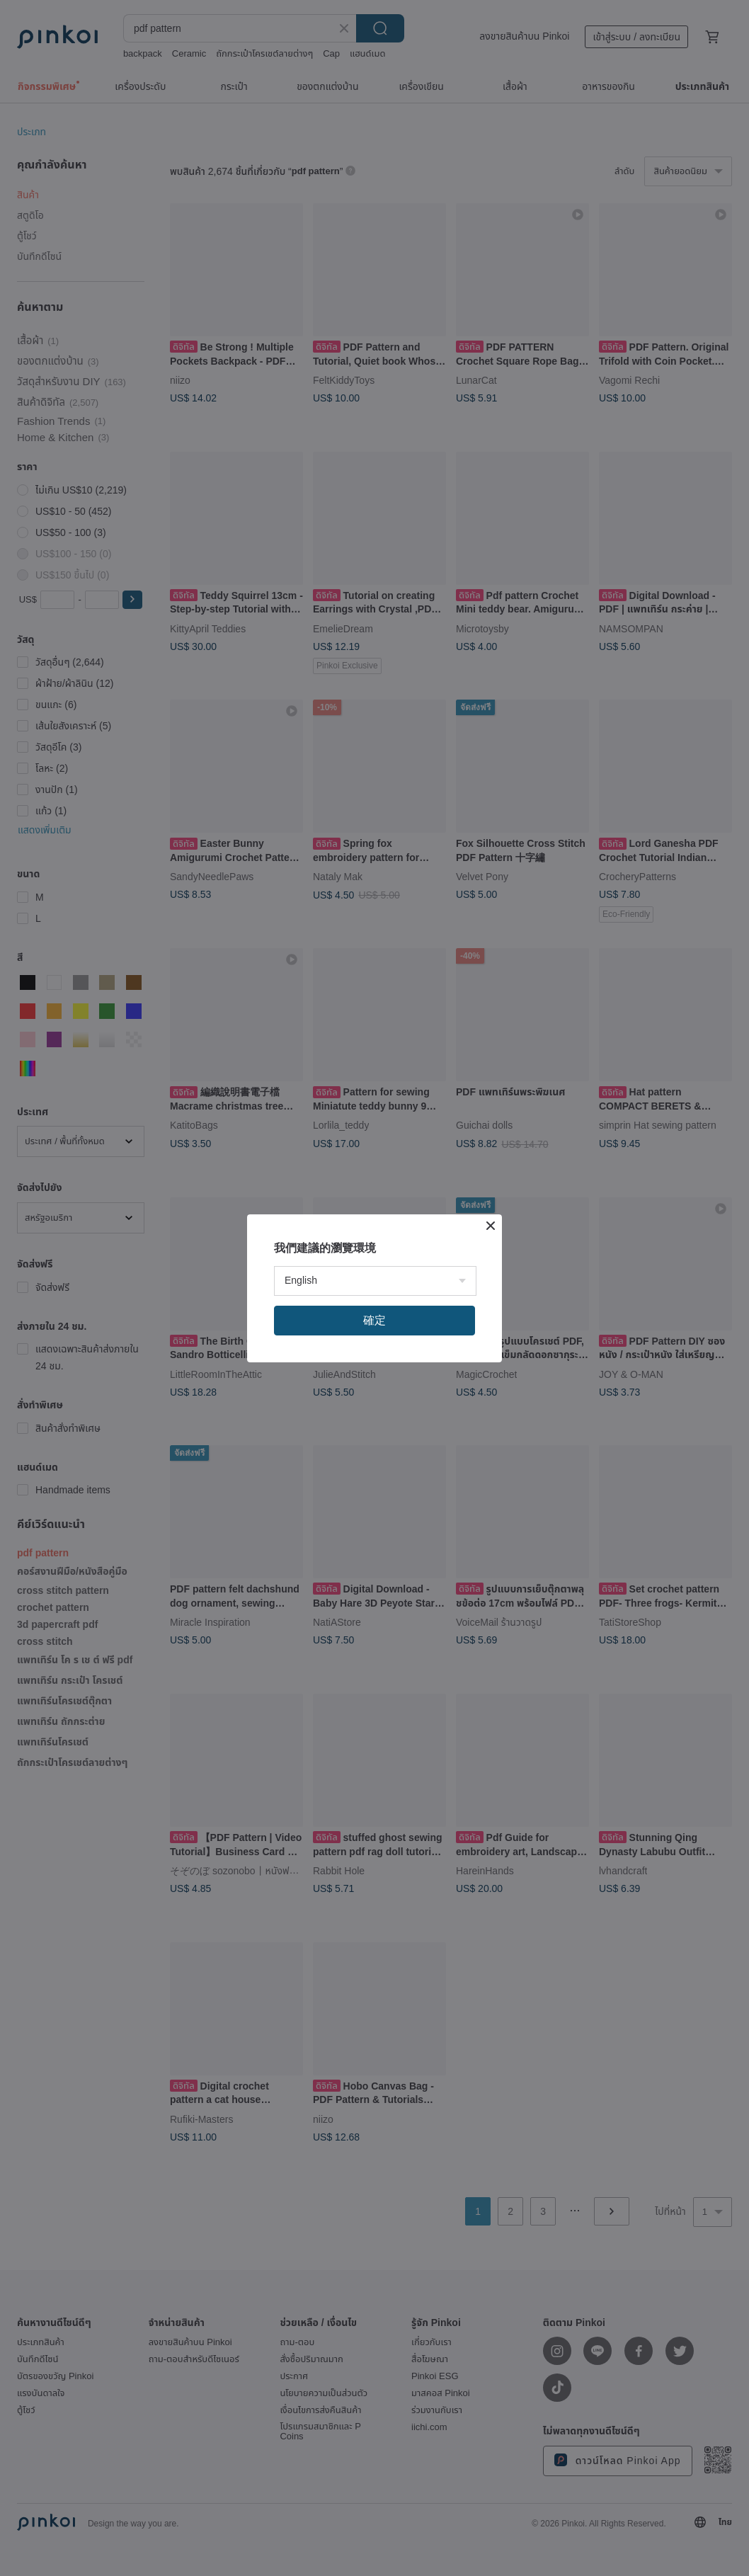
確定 (374, 1320)
